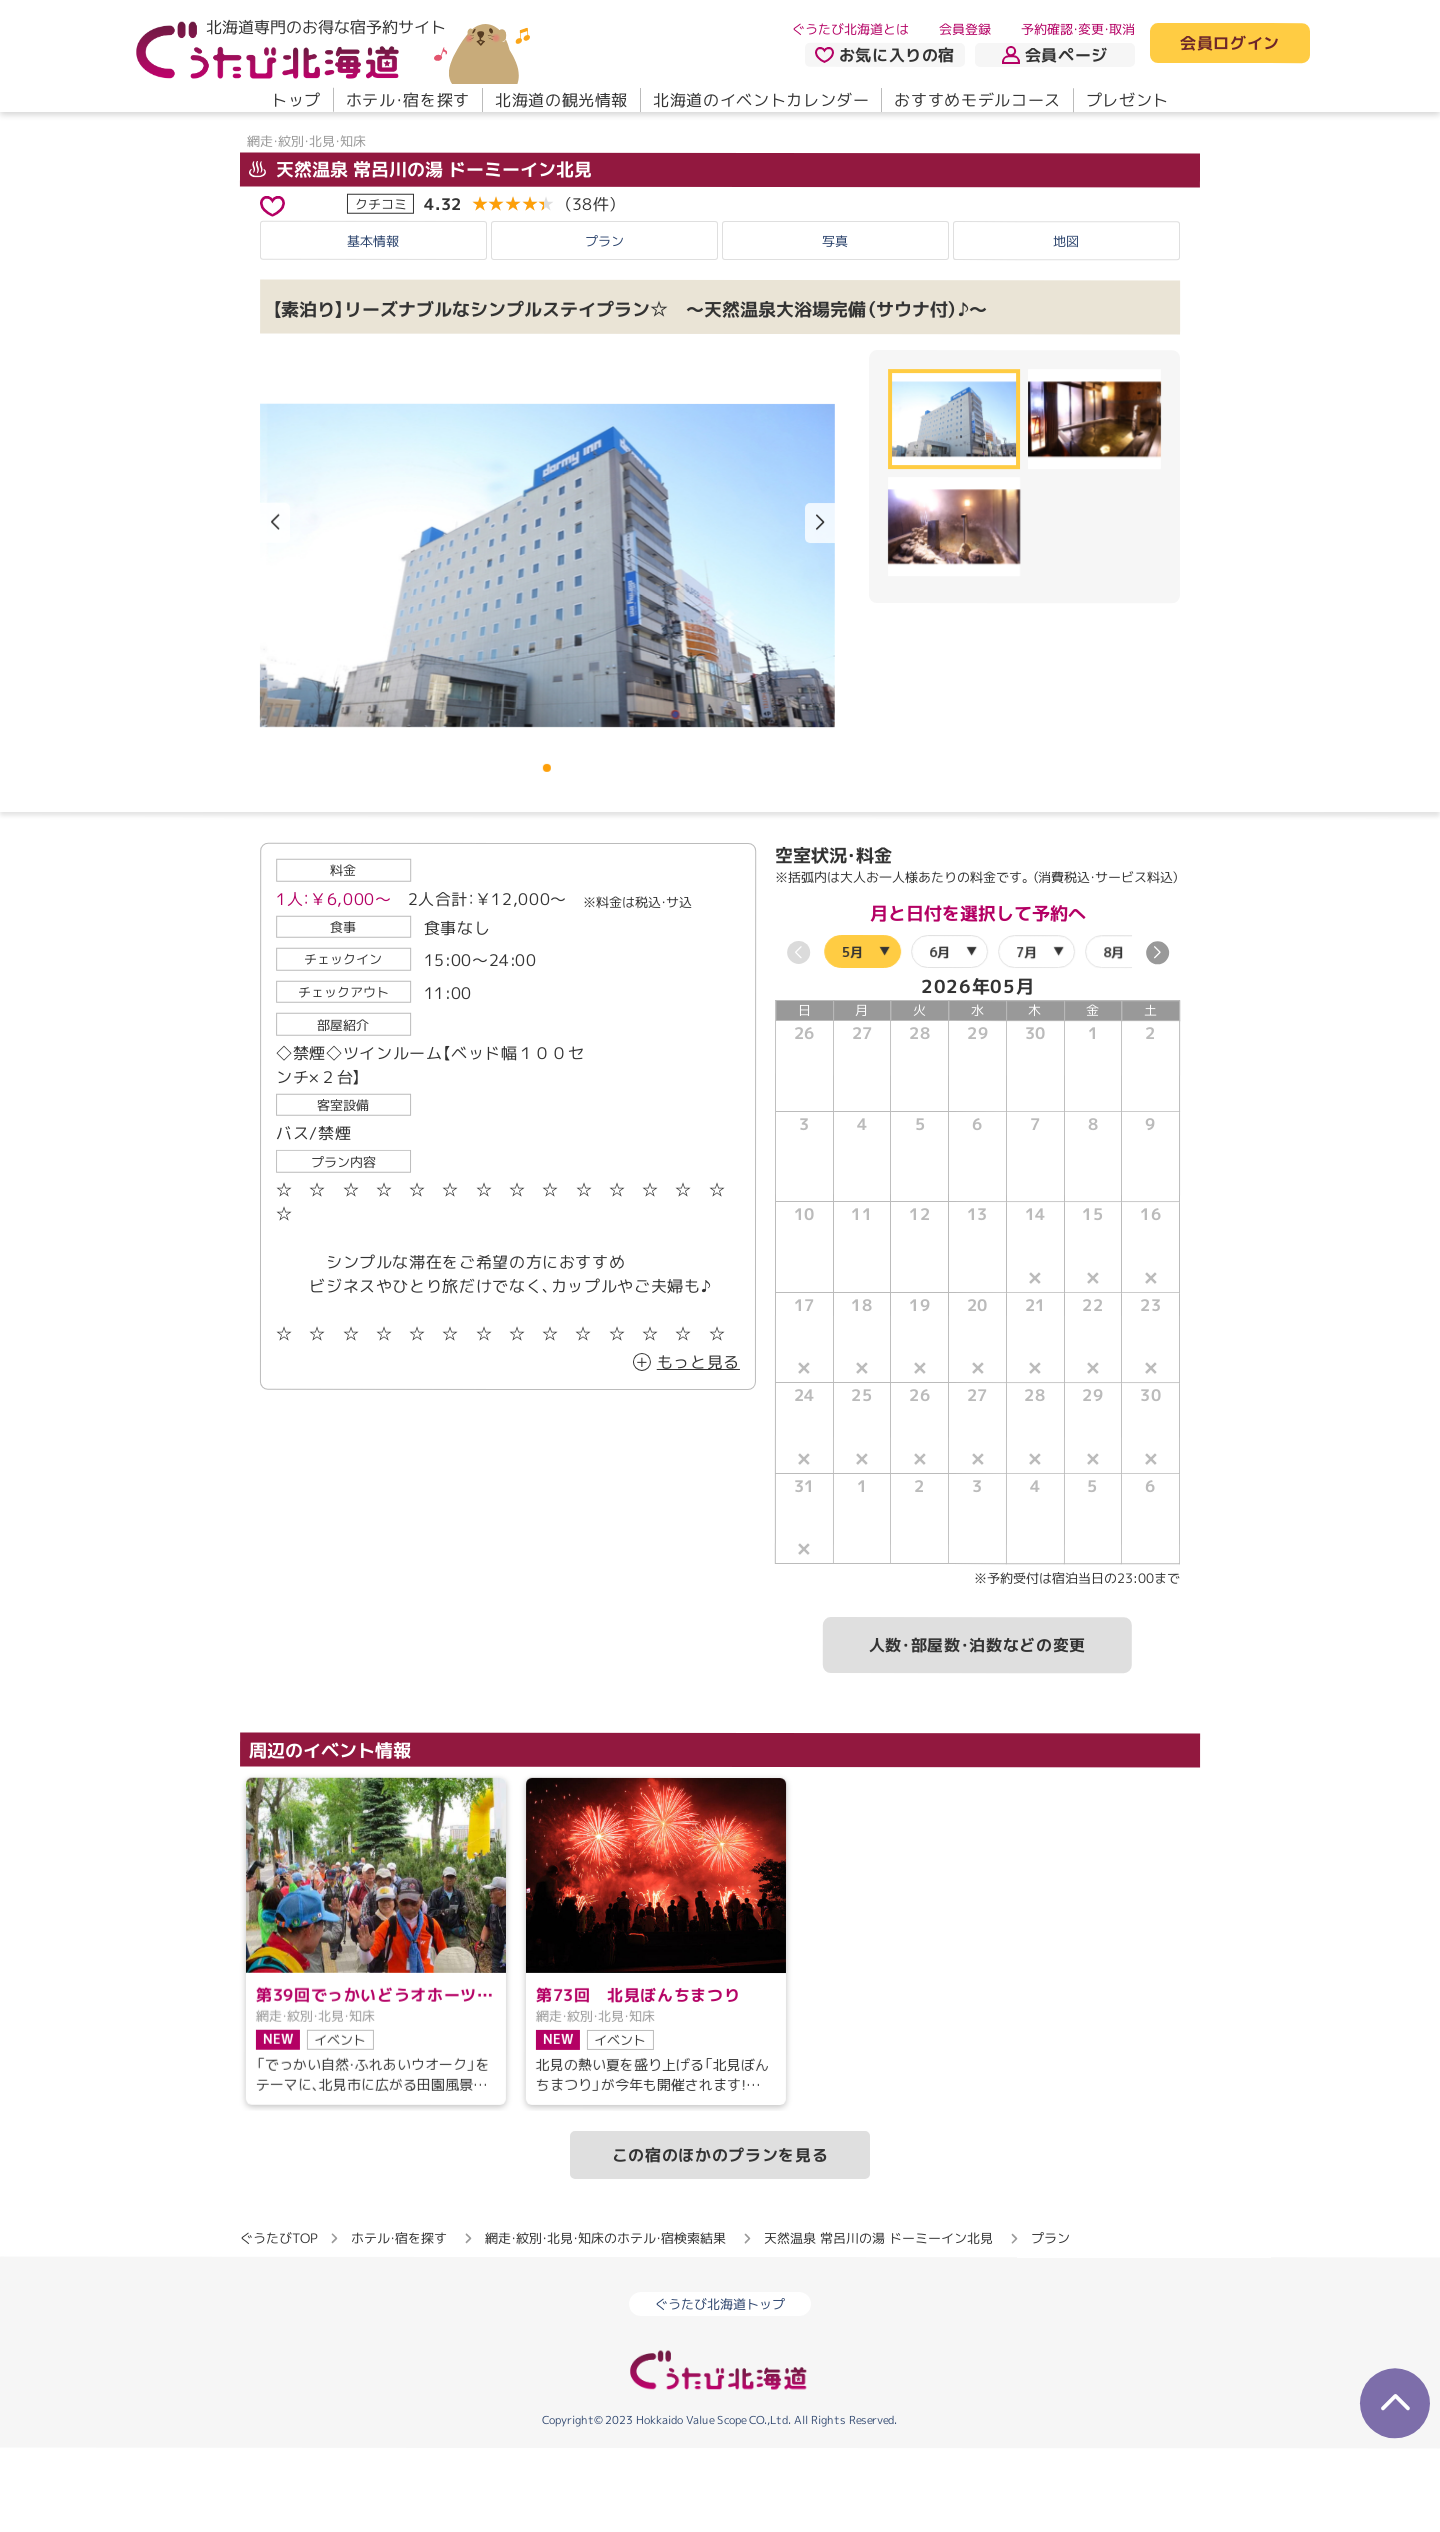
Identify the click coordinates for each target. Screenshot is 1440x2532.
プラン (604, 324)
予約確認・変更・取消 (1078, 29)
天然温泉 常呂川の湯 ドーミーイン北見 (420, 253)
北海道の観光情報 (561, 100)
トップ (296, 100)
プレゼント (1127, 100)
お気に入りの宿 (885, 55)
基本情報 (373, 324)
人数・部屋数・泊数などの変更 (977, 1729)
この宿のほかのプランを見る (720, 2239)
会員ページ (1055, 55)
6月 (939, 1035)
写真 (835, 324)
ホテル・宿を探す (408, 100)
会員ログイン (1230, 44)
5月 (852, 1035)
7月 (1026, 1035)
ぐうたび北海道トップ (720, 2388)
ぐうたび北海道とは (850, 29)
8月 (1113, 1035)
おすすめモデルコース (977, 100)
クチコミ (381, 287)
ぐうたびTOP (278, 2322)
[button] (820, 607)
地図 (1066, 325)
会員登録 (965, 29)
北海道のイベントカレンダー (761, 100)
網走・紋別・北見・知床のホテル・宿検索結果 (605, 2322)
